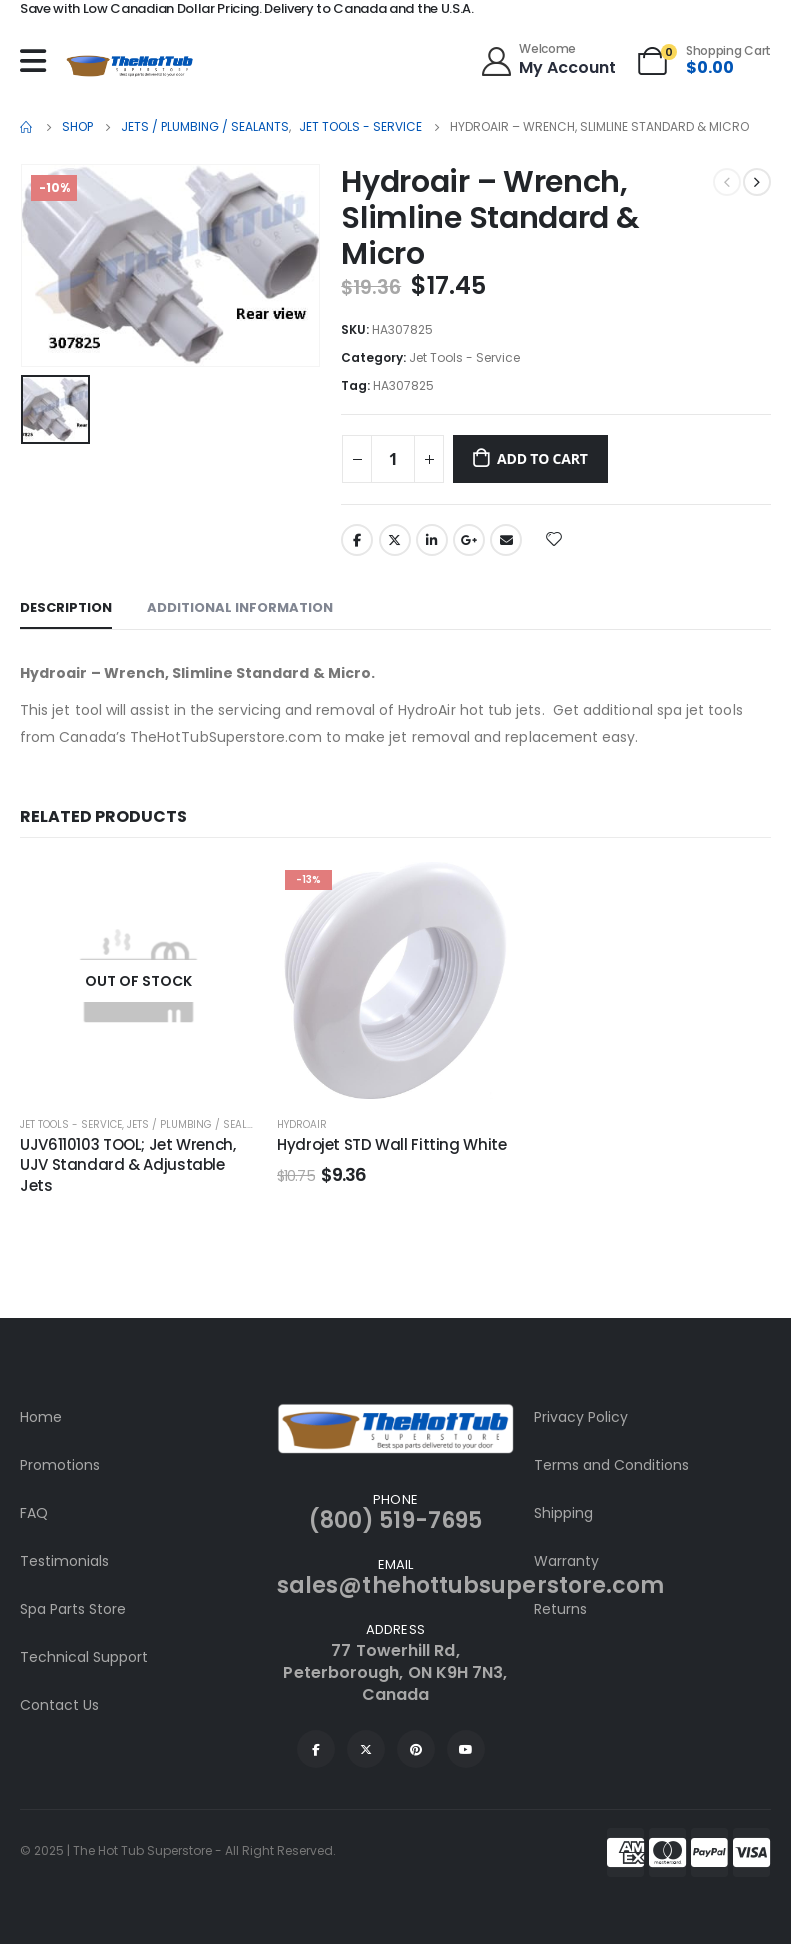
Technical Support (84, 1657)
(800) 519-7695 (395, 1520)
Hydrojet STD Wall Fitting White (391, 1144)
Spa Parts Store (73, 1609)
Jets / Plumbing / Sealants (200, 1124)
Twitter (395, 540)
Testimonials (64, 1561)
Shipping (563, 1513)
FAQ (34, 1513)
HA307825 (403, 385)
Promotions (60, 1465)
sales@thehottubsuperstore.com (470, 1585)
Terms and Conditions (611, 1465)
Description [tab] (66, 607)
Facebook (357, 540)
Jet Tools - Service (464, 357)
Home (41, 1417)
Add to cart (542, 458)
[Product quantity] (393, 459)
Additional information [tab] (240, 607)
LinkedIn (432, 540)
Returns (560, 1609)
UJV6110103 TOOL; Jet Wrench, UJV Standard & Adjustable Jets (128, 1165)
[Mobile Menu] (38, 61)
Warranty (566, 1561)
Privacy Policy (581, 1417)
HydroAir (302, 1124)
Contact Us (59, 1705)
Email (506, 540)
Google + (469, 540)
